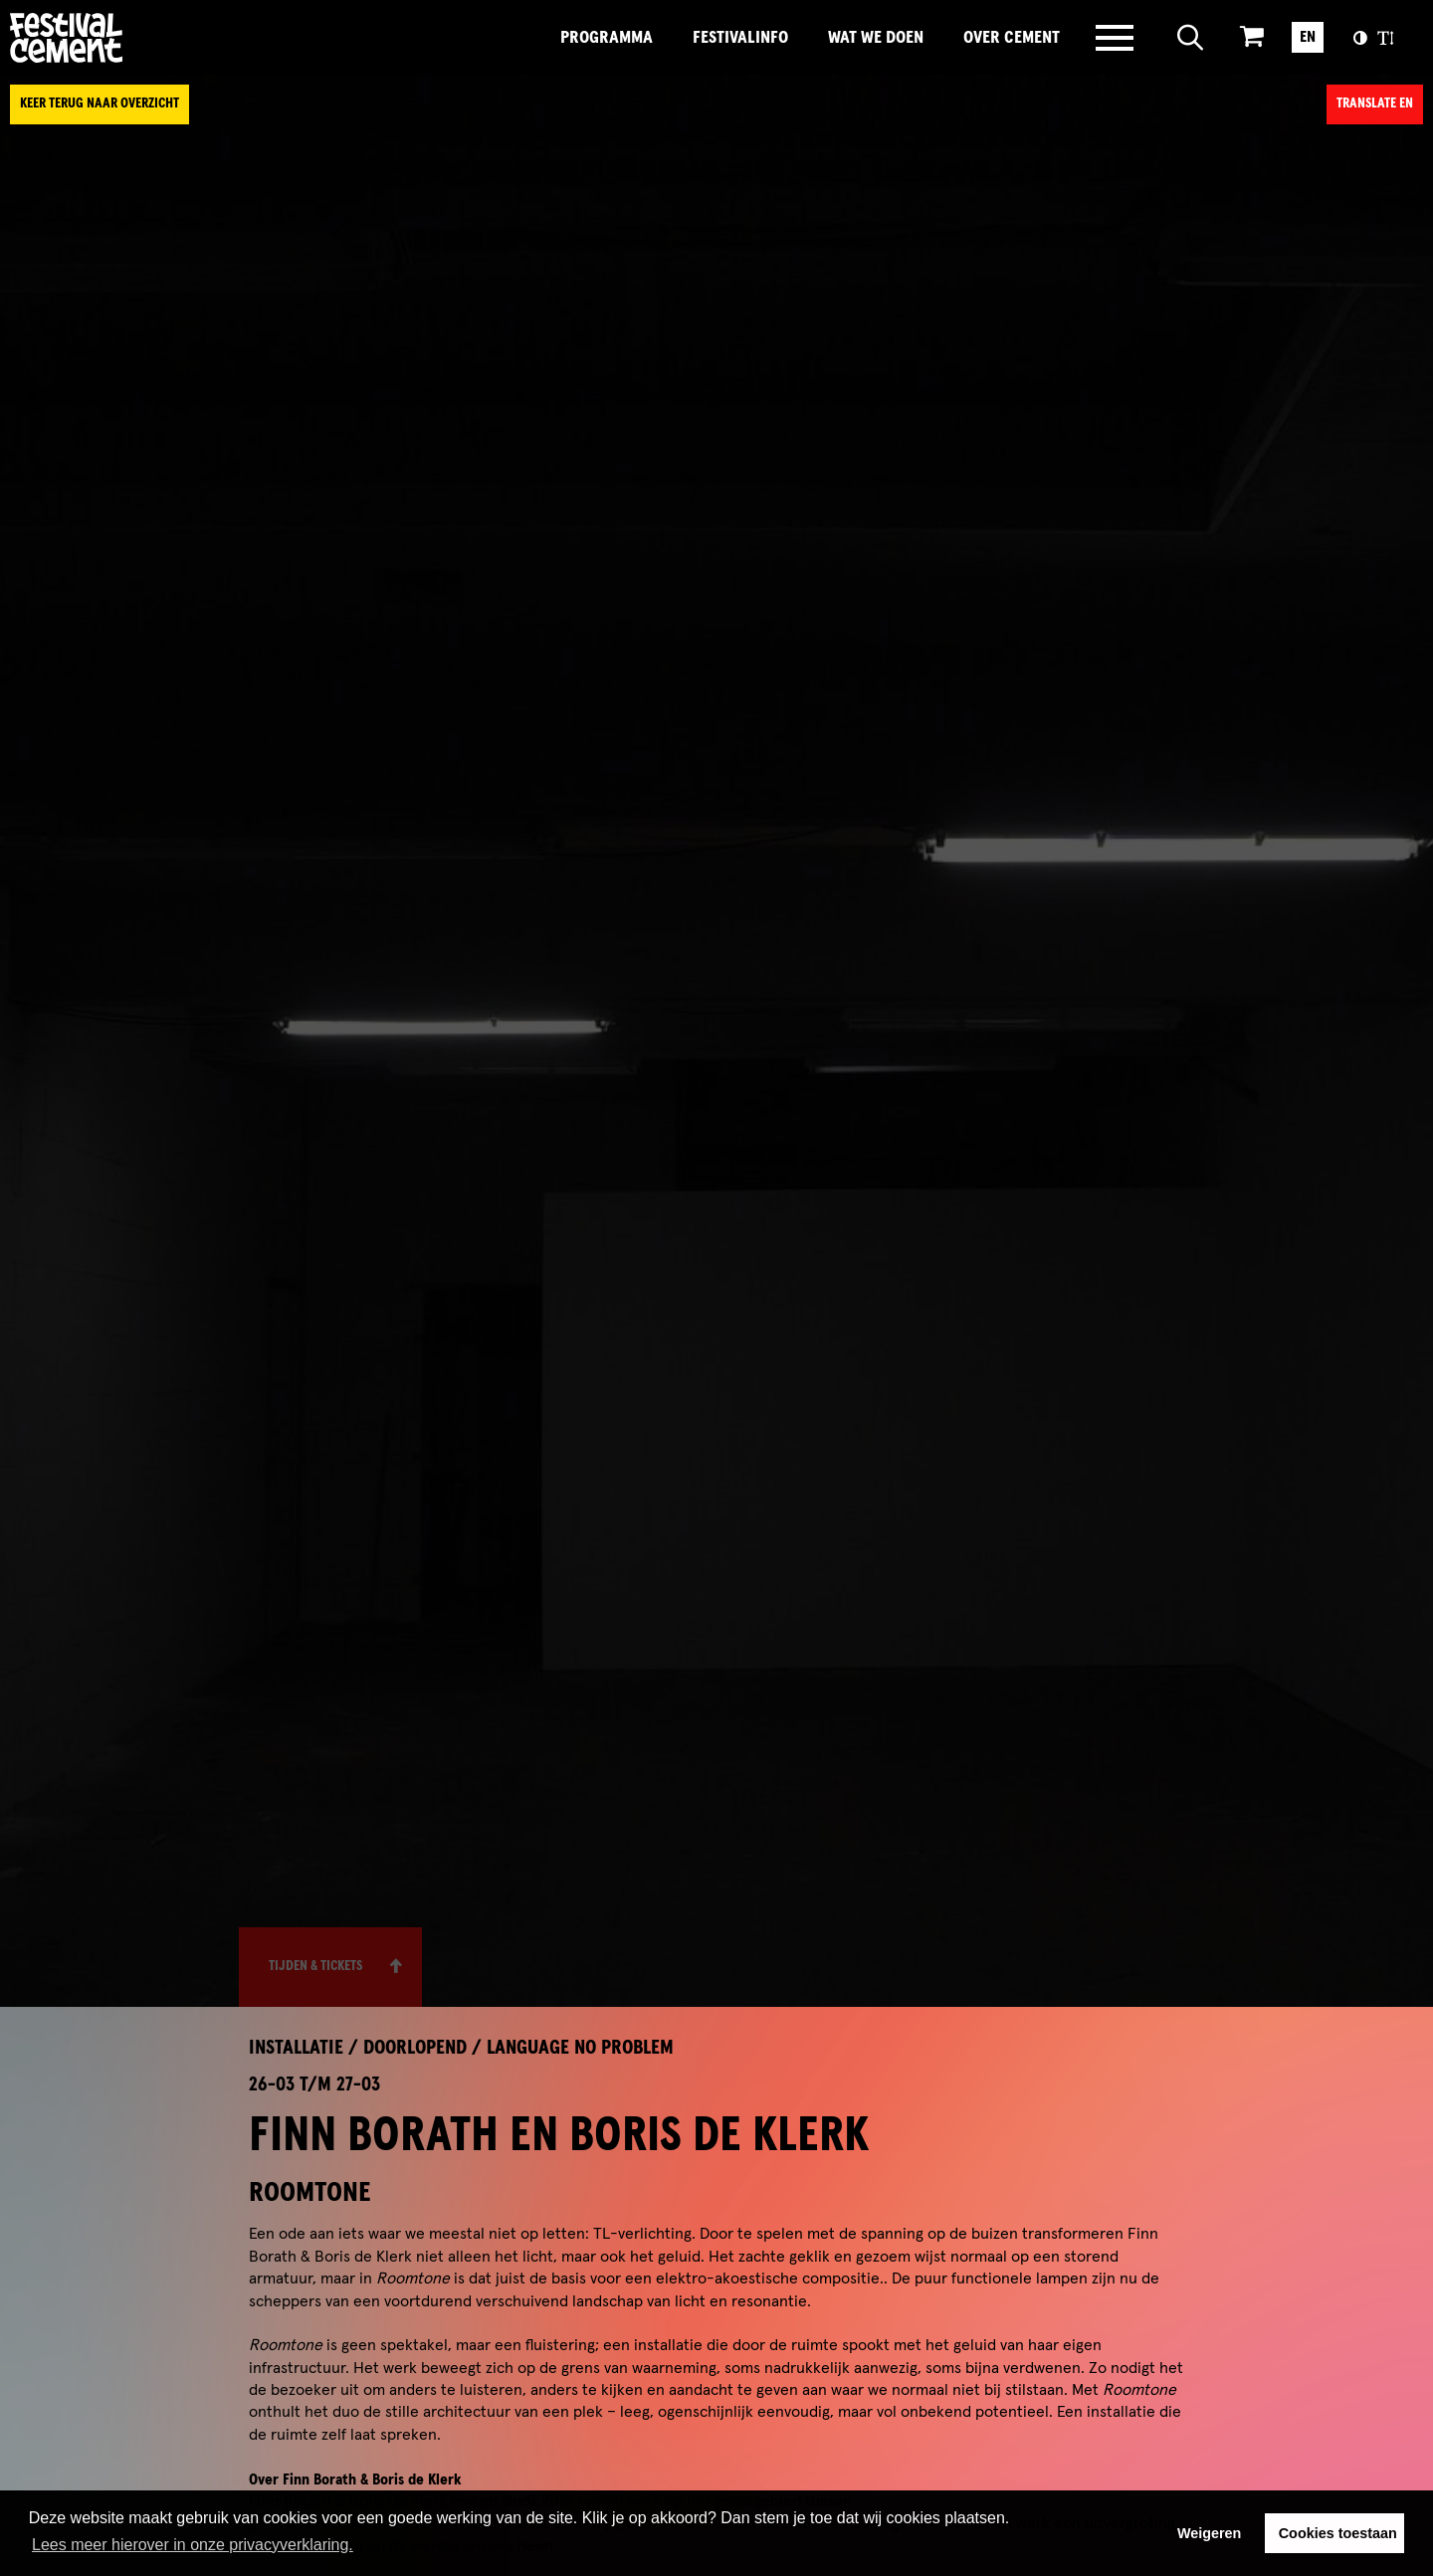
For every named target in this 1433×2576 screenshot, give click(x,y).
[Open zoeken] (1190, 38)
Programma (606, 38)
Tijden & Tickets (315, 1966)
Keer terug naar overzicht (99, 103)
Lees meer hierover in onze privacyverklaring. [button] (192, 2544)
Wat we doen (875, 38)
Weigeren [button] (1209, 2533)
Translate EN (1374, 103)
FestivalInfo (740, 38)
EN (1308, 37)
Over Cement (1011, 38)
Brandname (134, 38)
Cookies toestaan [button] (1338, 2533)
